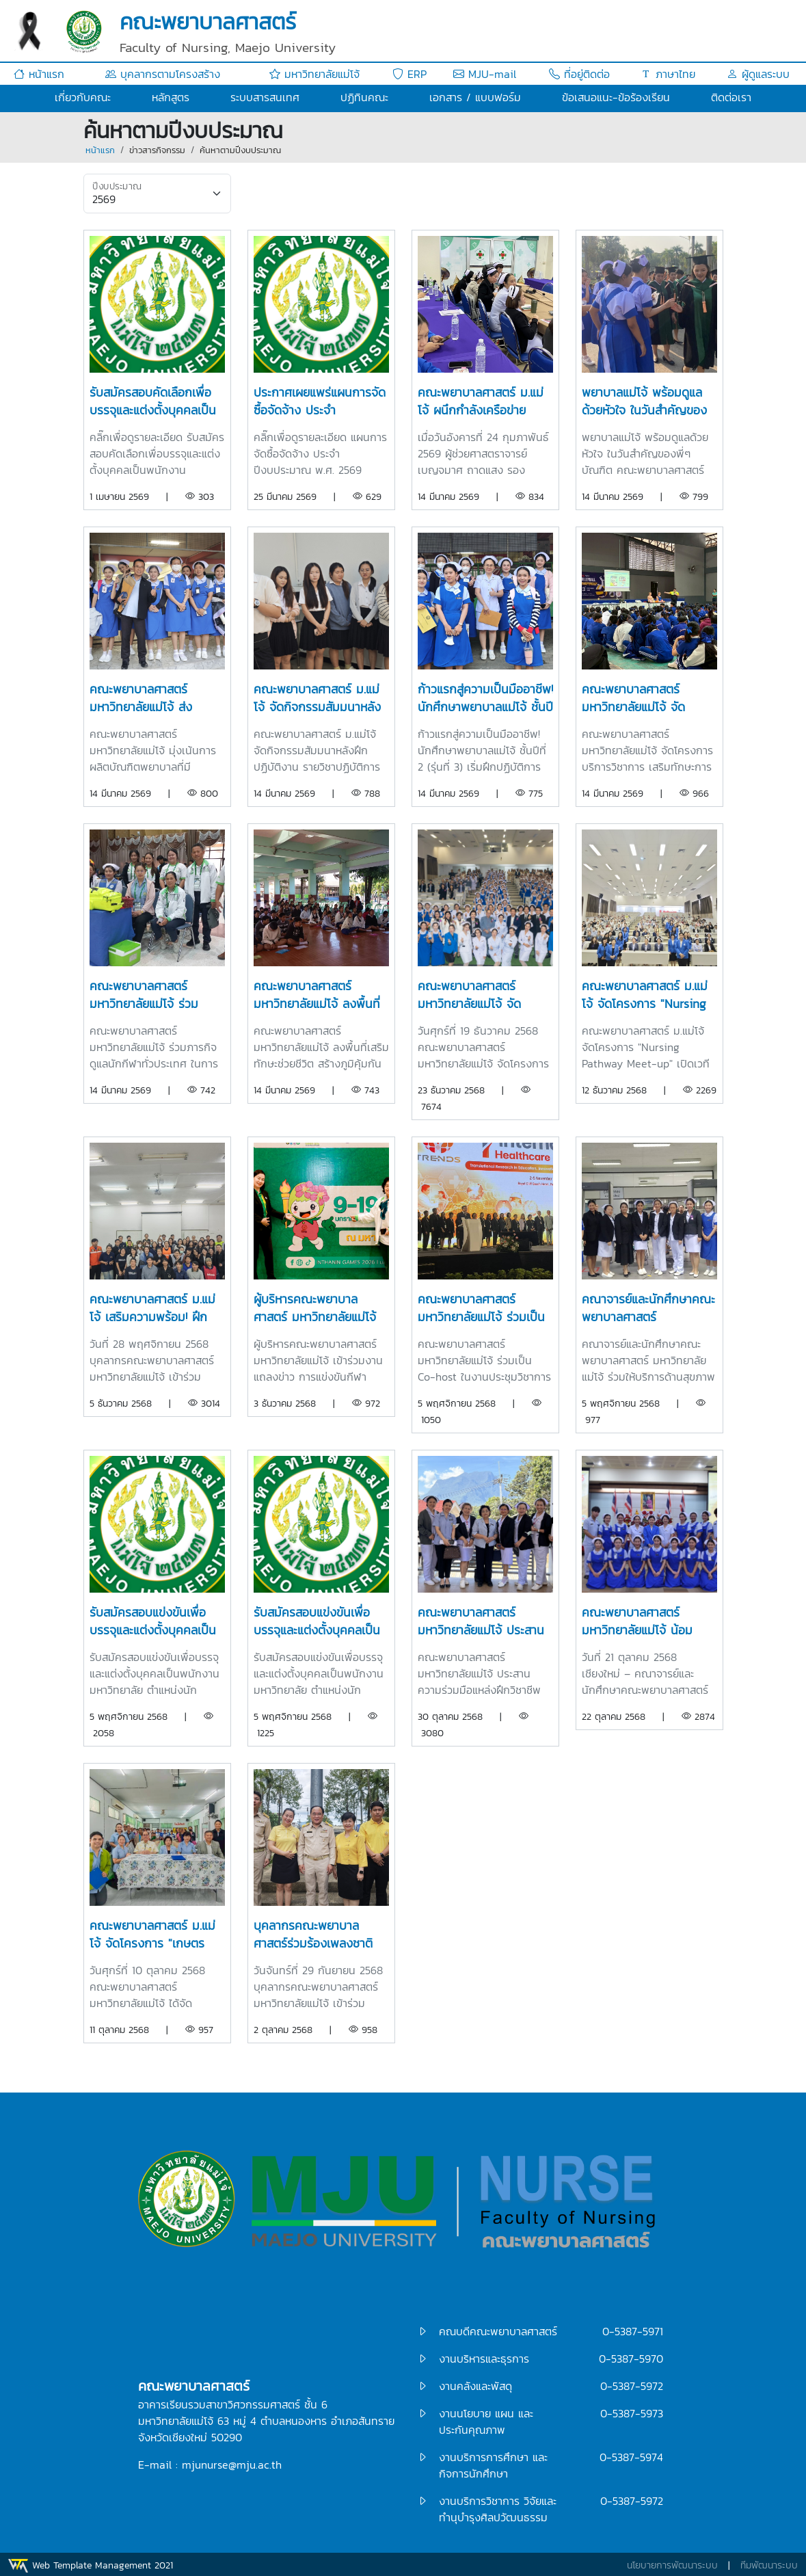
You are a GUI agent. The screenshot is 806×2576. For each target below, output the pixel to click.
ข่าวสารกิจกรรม (157, 150)
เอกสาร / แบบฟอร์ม (475, 97)
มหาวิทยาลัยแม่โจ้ (314, 74)
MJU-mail (484, 74)
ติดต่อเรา (731, 97)
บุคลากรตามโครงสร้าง (162, 74)
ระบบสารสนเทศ (264, 97)
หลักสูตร (170, 97)
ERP (409, 74)
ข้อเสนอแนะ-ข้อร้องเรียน (616, 97)
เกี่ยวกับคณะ (83, 97)
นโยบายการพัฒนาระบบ (672, 2565)
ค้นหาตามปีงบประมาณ (240, 150)
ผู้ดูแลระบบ (758, 74)
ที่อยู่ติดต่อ (579, 74)
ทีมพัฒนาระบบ (769, 2565)
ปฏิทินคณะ (364, 97)
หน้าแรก (39, 74)
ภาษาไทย (668, 74)
